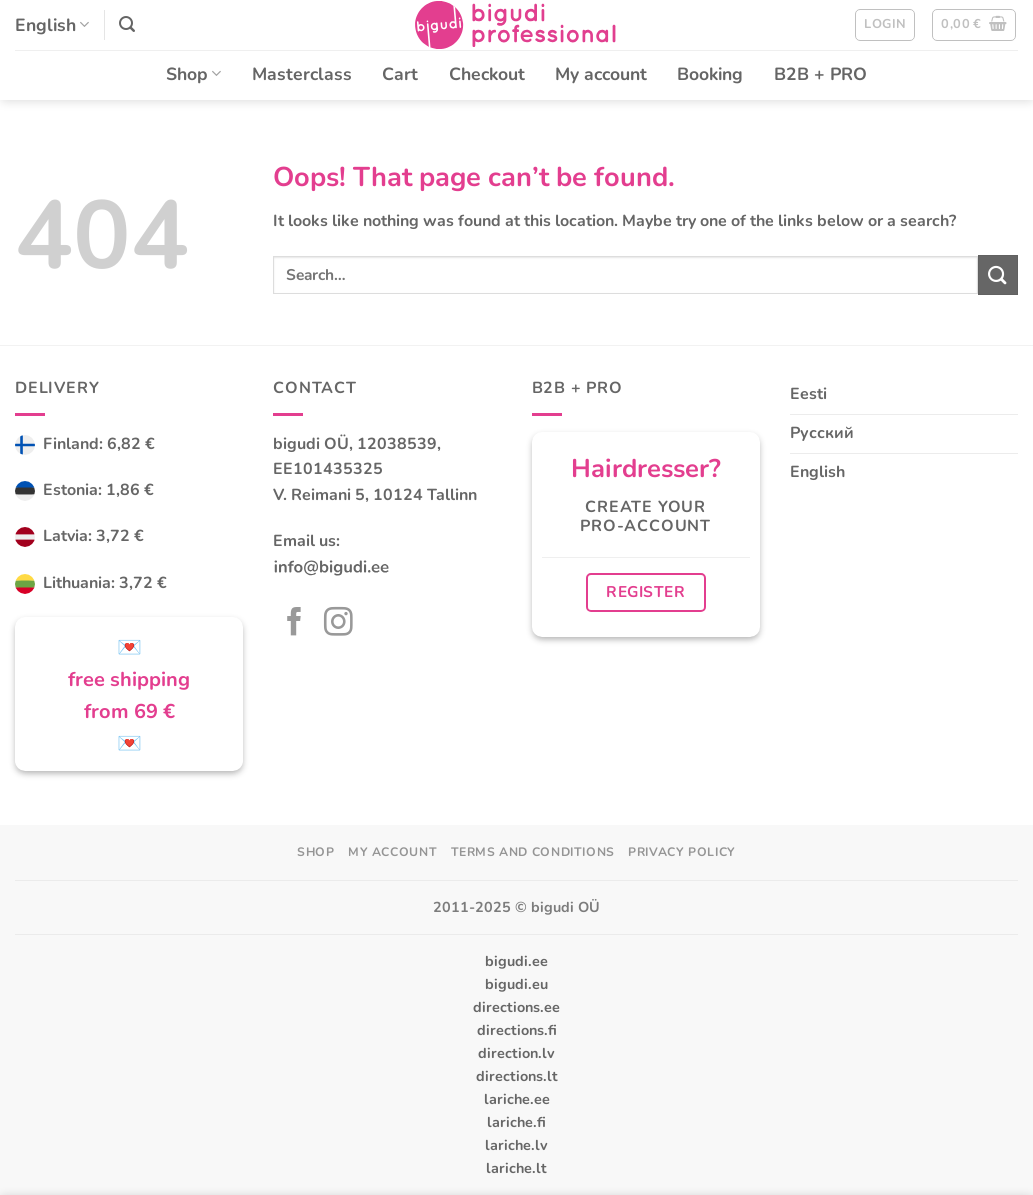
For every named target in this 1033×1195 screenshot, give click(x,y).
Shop (193, 74)
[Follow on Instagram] (338, 624)
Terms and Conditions (533, 852)
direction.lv (516, 1053)
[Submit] (998, 274)
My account (601, 74)
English (52, 25)
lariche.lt (516, 1168)
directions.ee (516, 1007)
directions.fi (517, 1030)
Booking (710, 74)
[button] (127, 24)
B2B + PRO (820, 74)
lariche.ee (517, 1099)
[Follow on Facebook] (294, 624)
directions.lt (517, 1076)
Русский (822, 433)
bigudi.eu (516, 984)
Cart (400, 74)
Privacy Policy (682, 852)
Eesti (808, 394)
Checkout (487, 74)
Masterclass (302, 74)
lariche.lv (516, 1145)
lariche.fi (516, 1122)
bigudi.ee (516, 961)
